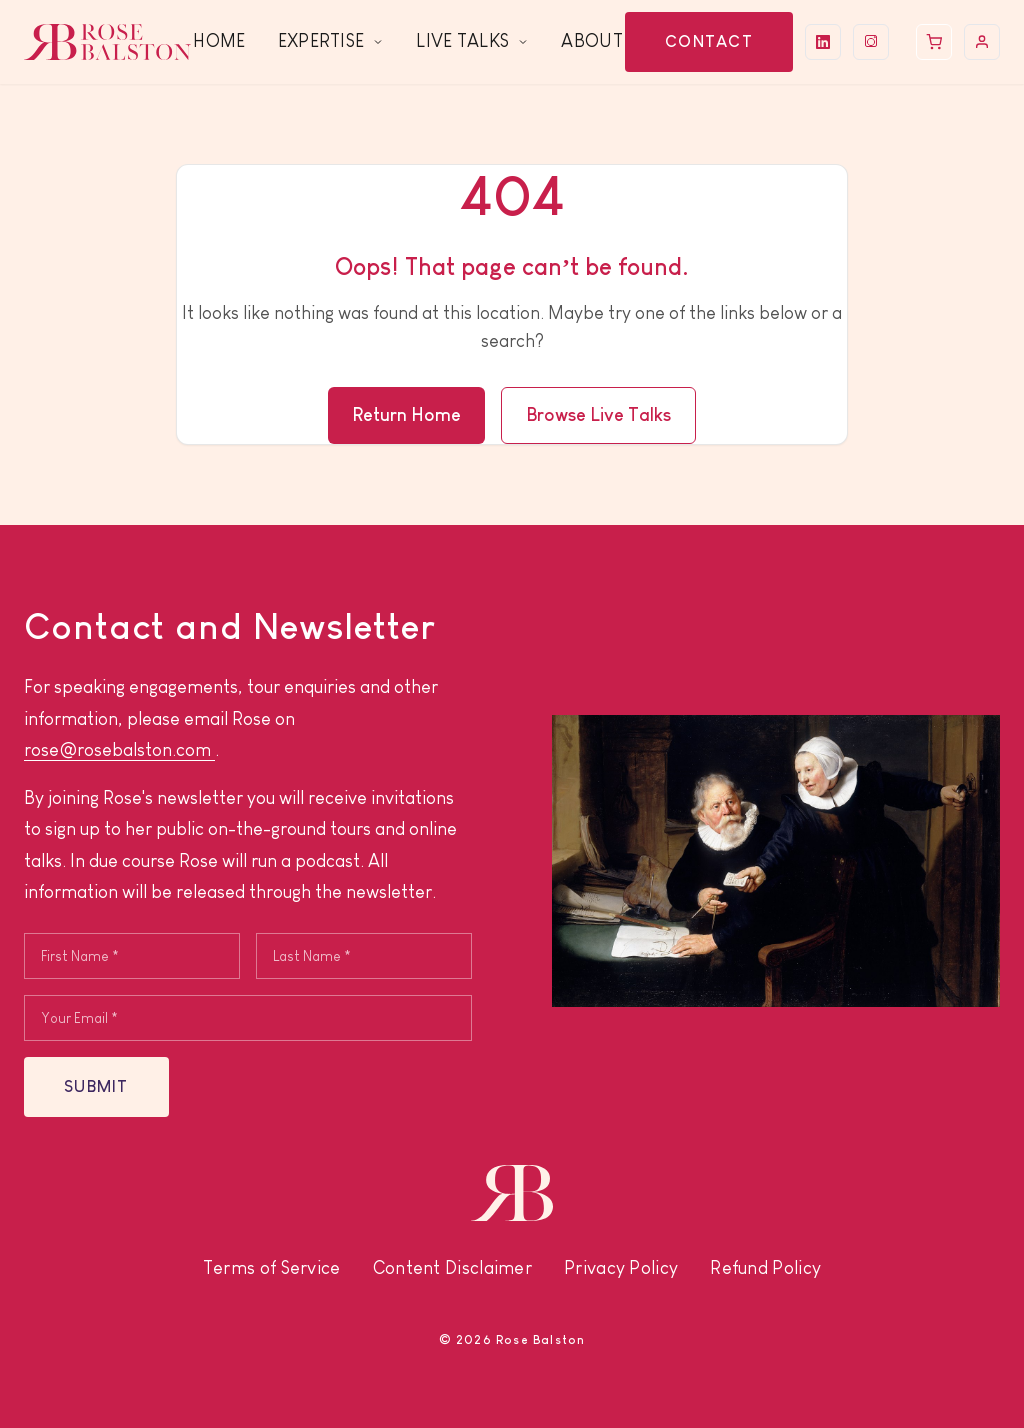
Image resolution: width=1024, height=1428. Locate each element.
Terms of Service (272, 1268)
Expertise (331, 41)
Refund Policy (765, 1268)
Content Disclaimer (452, 1268)
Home (219, 41)
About (592, 41)
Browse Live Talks (598, 415)
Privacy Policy (621, 1268)
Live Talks (472, 41)
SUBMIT (96, 1086)
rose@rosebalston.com (119, 750)
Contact (709, 41)
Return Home (406, 415)
